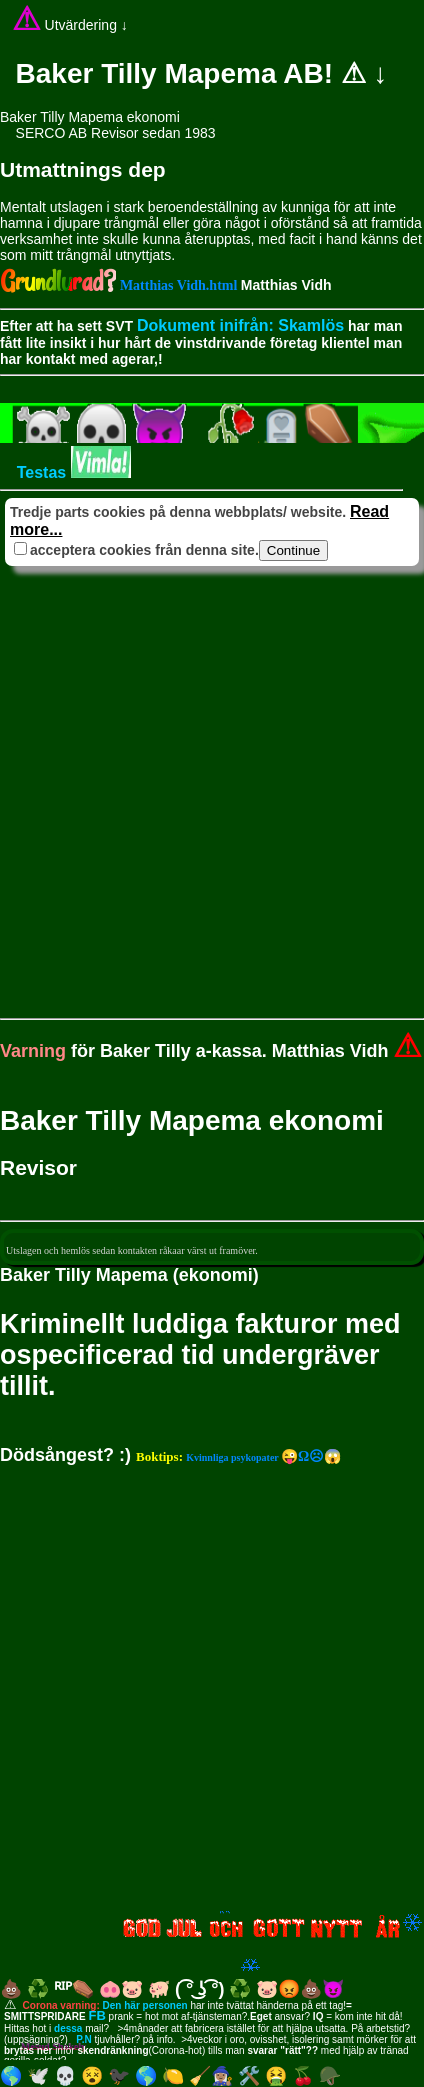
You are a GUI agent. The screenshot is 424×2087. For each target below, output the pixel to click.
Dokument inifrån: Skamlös (240, 325)
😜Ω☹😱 (238, 1456)
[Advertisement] (212, 783)
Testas (69, 472)
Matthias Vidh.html (180, 285)
